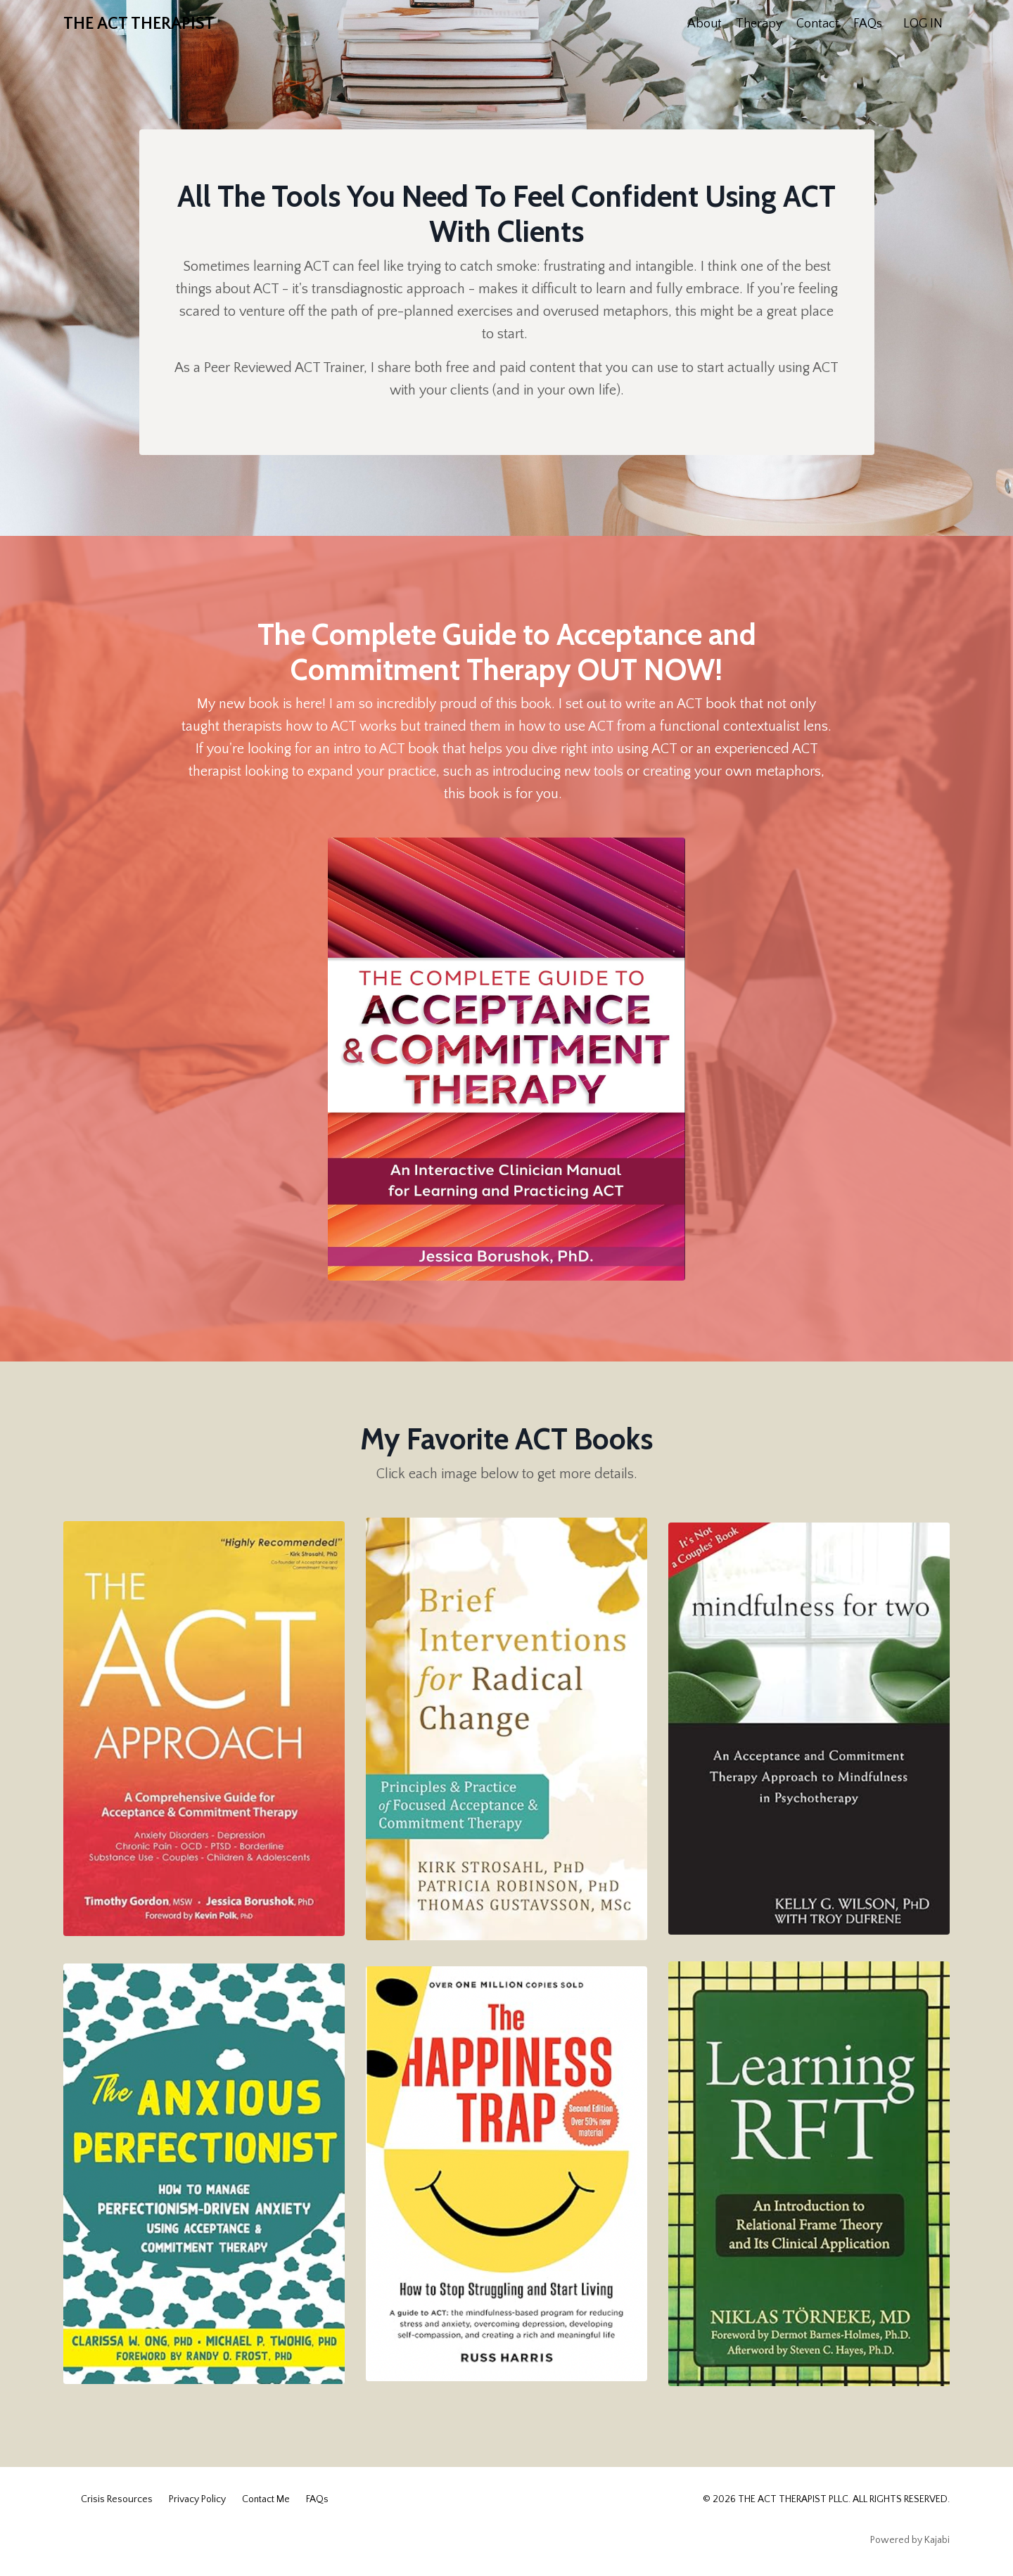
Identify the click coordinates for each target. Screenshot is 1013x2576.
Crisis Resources (117, 2499)
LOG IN (923, 24)
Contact (817, 24)
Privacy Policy (197, 2499)
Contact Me (266, 2499)
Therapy (759, 24)
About (704, 24)
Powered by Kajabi (910, 2540)
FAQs (867, 24)
